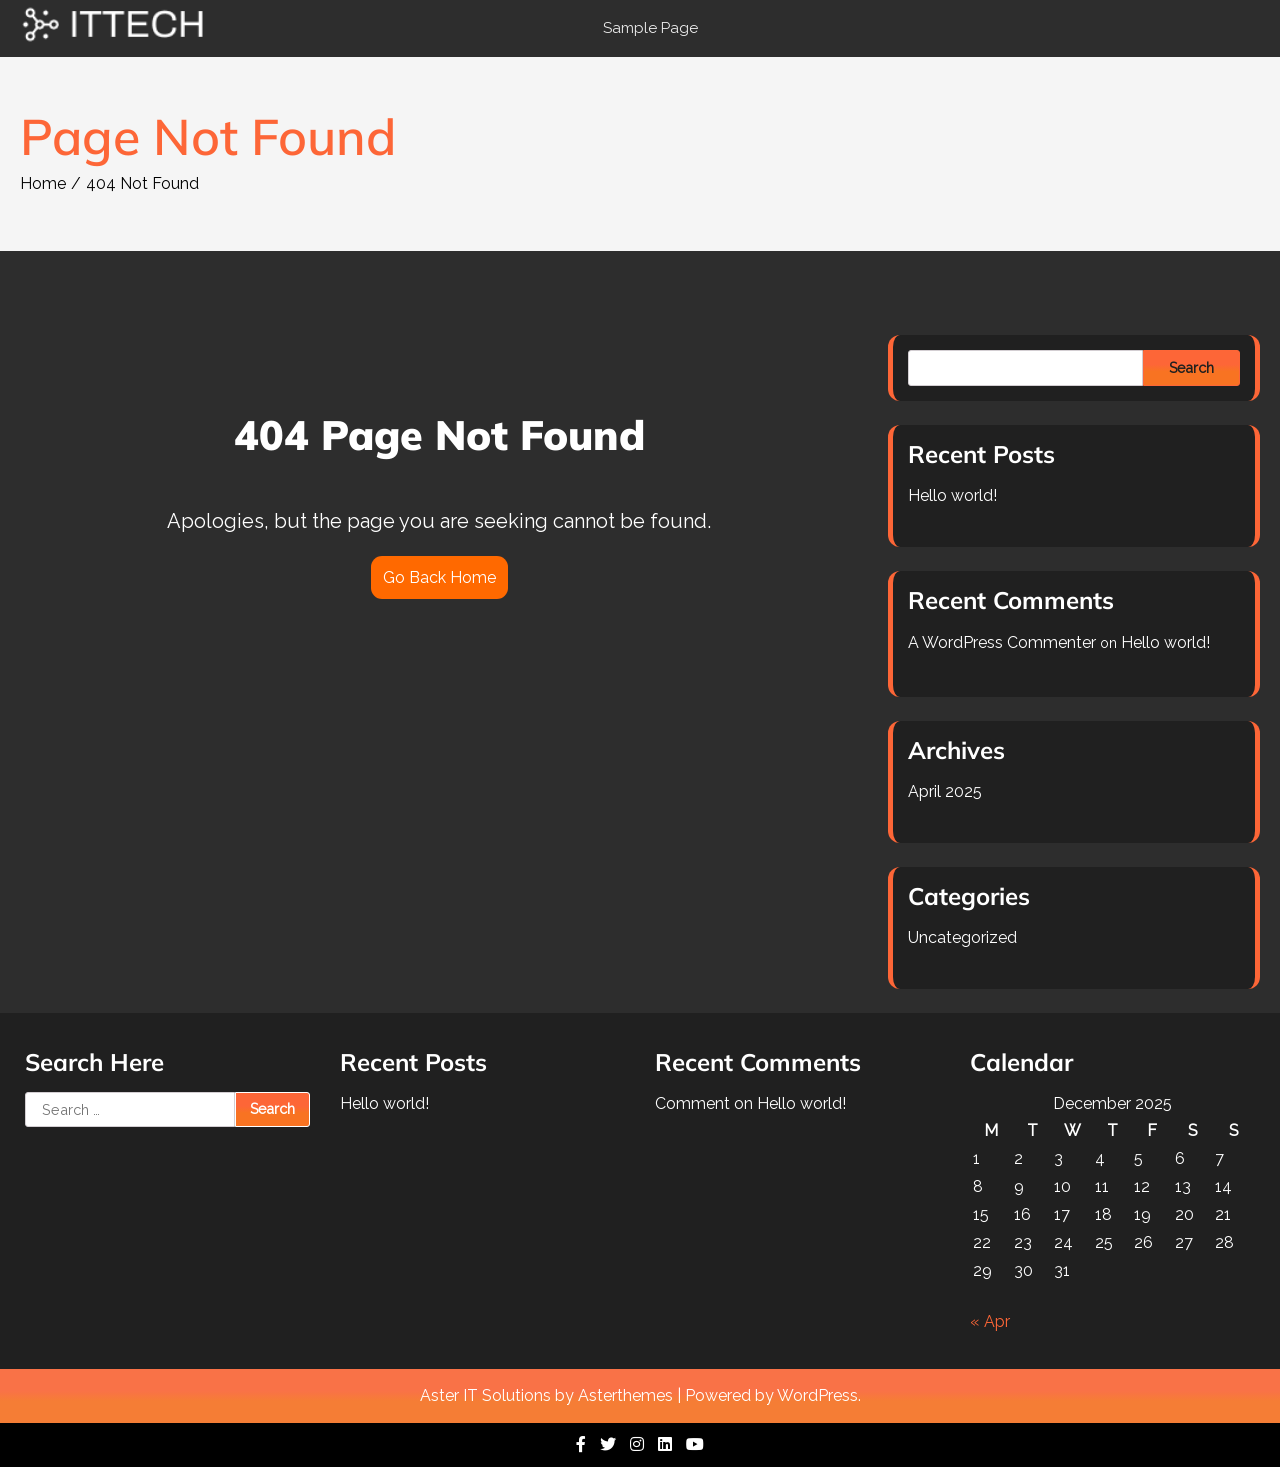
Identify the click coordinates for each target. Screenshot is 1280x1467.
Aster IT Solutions (485, 1395)
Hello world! (952, 495)
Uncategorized (962, 937)
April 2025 (945, 791)
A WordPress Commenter (1002, 642)
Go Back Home (439, 577)
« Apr (990, 1321)
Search (1191, 368)
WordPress (817, 1395)
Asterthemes (625, 1395)
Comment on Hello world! (750, 1103)
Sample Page (650, 28)
